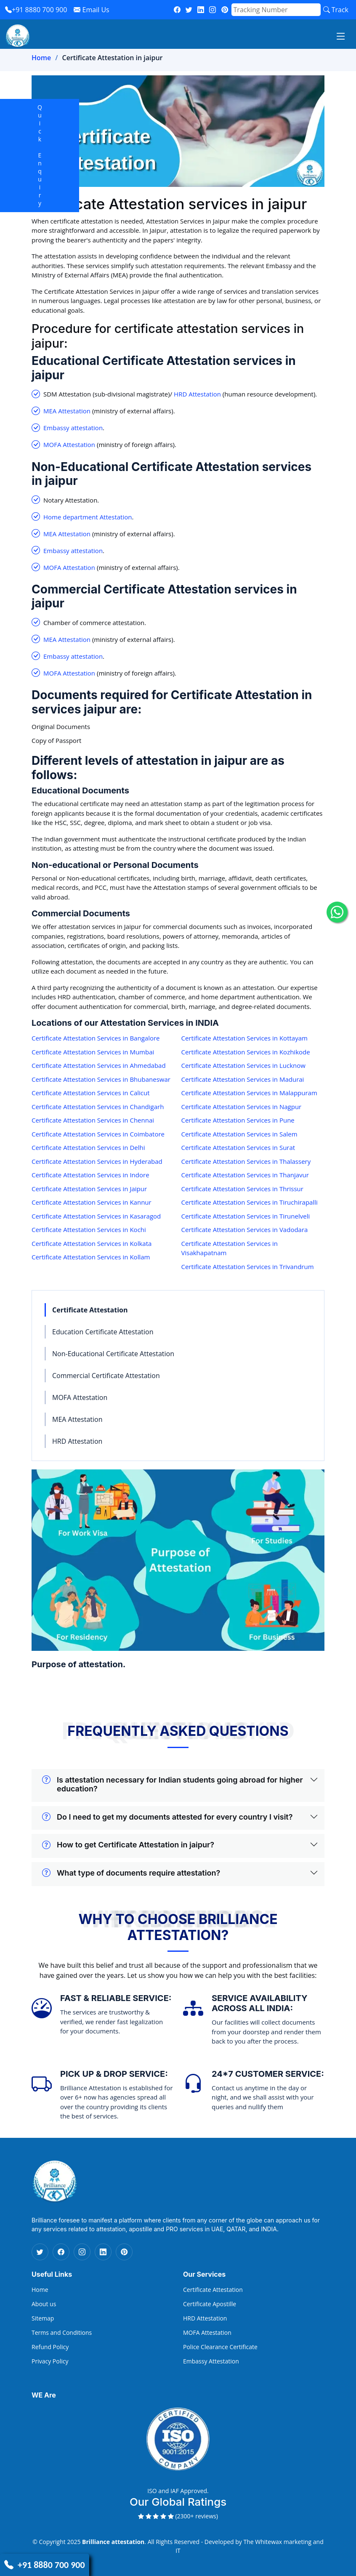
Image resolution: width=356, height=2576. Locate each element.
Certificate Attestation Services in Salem (239, 1134)
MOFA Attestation (69, 444)
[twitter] (189, 9)
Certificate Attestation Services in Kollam (91, 1257)
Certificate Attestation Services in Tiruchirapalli (249, 1202)
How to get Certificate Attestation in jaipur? (128, 1845)
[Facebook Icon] (61, 2251)
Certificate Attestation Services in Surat (238, 1147)
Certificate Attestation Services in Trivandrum (247, 1266)
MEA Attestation (66, 411)
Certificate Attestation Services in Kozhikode (245, 1052)
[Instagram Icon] (82, 2251)
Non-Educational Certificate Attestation (113, 1353)
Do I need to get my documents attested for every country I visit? (167, 1817)
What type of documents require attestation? (131, 1873)
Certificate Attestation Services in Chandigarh (98, 1106)
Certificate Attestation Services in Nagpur (241, 1106)
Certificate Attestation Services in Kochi (89, 1229)
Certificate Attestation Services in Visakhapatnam (229, 1248)
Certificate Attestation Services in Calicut (91, 1092)
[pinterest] (224, 9)
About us (44, 2304)
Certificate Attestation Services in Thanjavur (245, 1175)
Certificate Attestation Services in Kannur (91, 1202)
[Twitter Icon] (40, 2251)
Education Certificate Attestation (102, 1331)
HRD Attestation (197, 394)
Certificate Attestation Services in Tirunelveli (245, 1216)
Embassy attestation (73, 427)
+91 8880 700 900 (36, 9)
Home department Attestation (87, 517)
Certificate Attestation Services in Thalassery (246, 1161)
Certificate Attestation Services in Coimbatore (98, 1134)
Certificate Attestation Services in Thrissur (242, 1188)
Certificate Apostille (209, 2304)
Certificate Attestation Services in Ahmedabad (99, 1065)
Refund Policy (50, 2347)
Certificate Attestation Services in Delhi (88, 1147)
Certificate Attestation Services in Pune (238, 1120)
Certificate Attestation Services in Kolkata (91, 1243)
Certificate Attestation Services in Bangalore (96, 1038)
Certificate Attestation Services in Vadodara (244, 1229)
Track (335, 9)
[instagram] (212, 9)
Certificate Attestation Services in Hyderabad (97, 1161)
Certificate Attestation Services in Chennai (93, 1120)
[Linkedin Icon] (103, 2251)
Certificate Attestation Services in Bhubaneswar (101, 1079)
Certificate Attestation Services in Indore (90, 1175)
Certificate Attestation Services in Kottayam (244, 1038)
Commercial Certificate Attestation (106, 1375)
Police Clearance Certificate (220, 2347)
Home (41, 57)
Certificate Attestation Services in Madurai (242, 1079)
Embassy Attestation (211, 2361)
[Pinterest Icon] (124, 2251)
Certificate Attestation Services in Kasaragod (96, 1216)
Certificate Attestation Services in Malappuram (249, 1092)
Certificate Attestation (90, 1310)
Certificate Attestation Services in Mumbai (93, 1052)
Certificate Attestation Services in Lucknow (243, 1065)
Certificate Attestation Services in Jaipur (89, 1188)
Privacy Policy (50, 2361)
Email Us (91, 9)
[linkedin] (200, 9)
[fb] (177, 9)
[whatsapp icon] (337, 912)
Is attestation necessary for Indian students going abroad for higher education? (172, 1784)
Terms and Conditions (62, 2333)
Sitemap (43, 2318)
